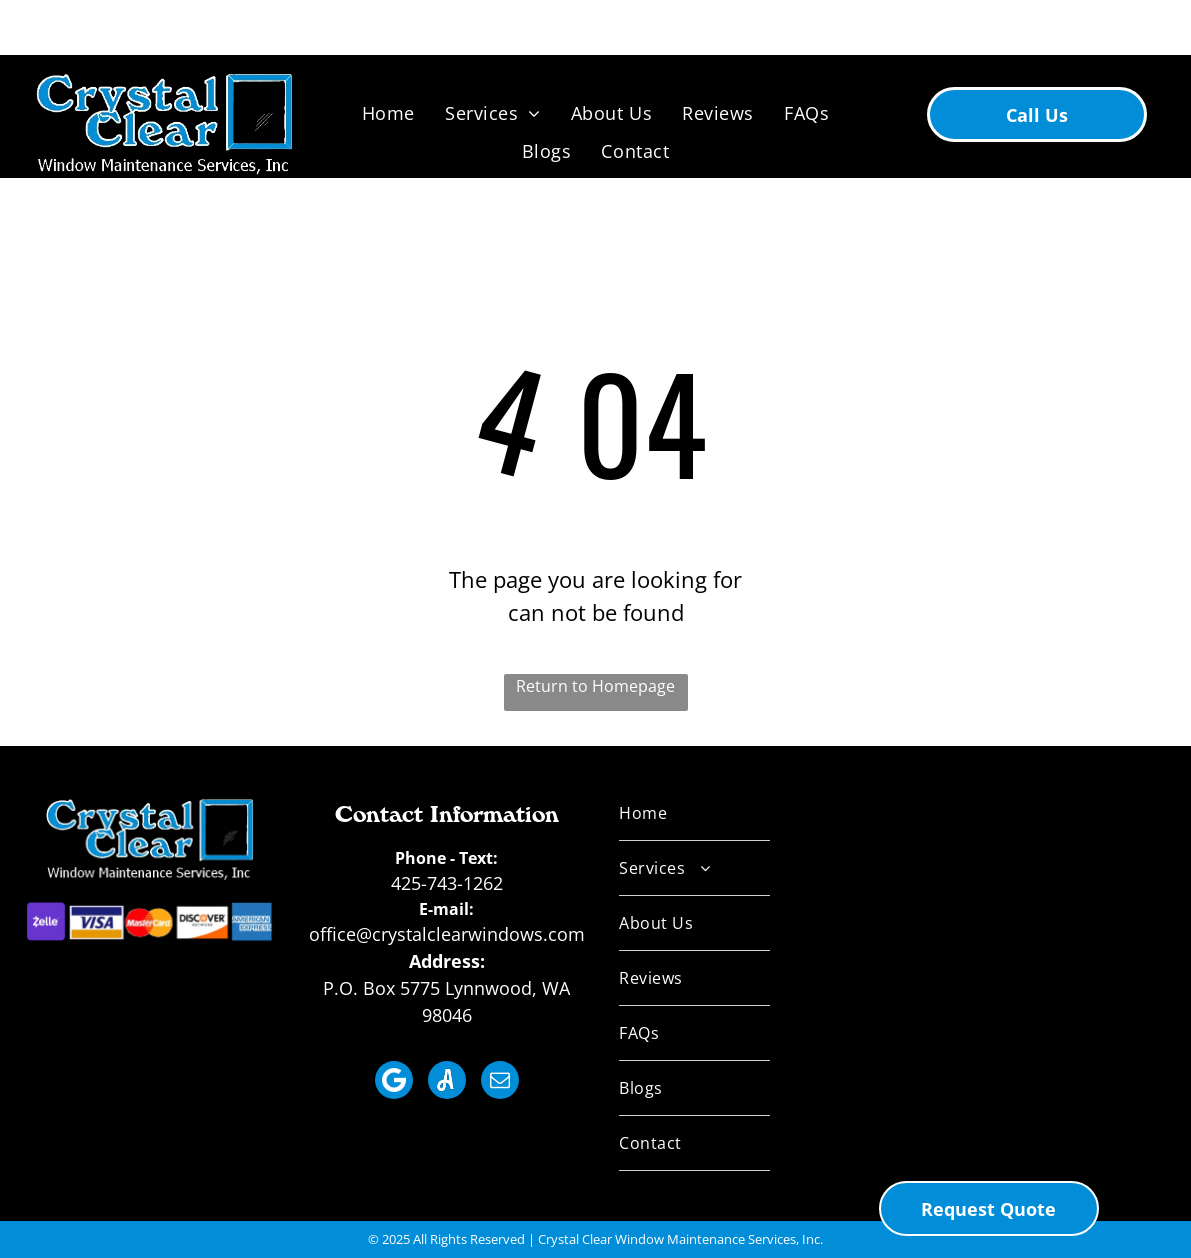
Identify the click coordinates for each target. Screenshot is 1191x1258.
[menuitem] (388, 113)
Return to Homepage (595, 686)
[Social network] (394, 1082)
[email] (500, 1082)
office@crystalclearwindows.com (447, 934)
